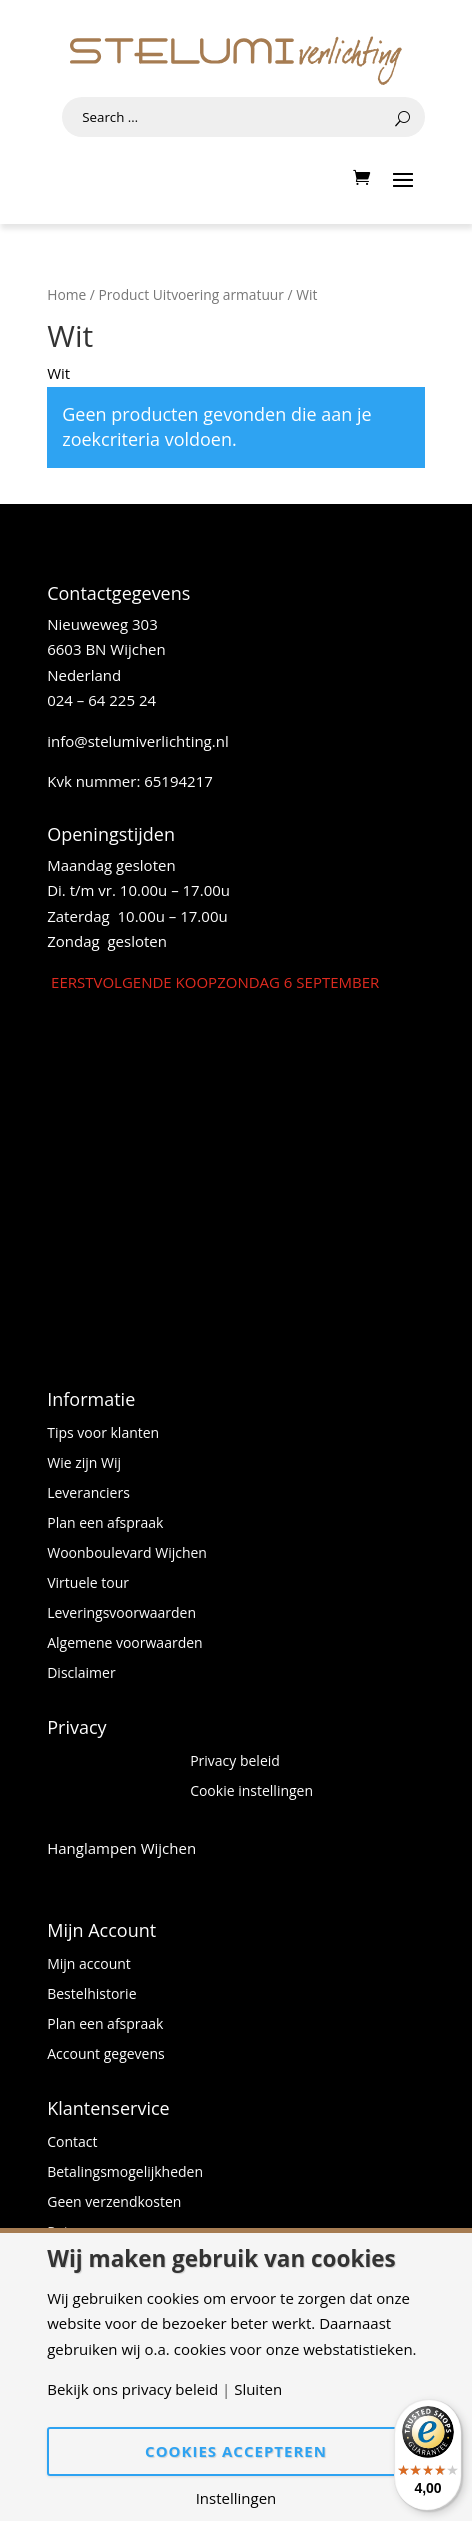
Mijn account (89, 1965)
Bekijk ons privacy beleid (132, 2389)
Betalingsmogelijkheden (125, 2173)
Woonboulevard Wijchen (127, 1554)
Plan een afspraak (105, 1524)
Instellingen (236, 2498)
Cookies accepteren (236, 2451)
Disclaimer (81, 1674)
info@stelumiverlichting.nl (138, 741)
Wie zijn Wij (84, 1464)
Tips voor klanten (103, 1434)
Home (66, 294)
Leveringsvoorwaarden (121, 1614)
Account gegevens (106, 2055)
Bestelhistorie (91, 1995)
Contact (72, 2143)
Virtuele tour (88, 1584)
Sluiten (258, 2389)
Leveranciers (88, 1494)
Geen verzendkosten (114, 2203)
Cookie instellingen (251, 1792)
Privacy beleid (235, 1762)
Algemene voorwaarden (124, 1644)
